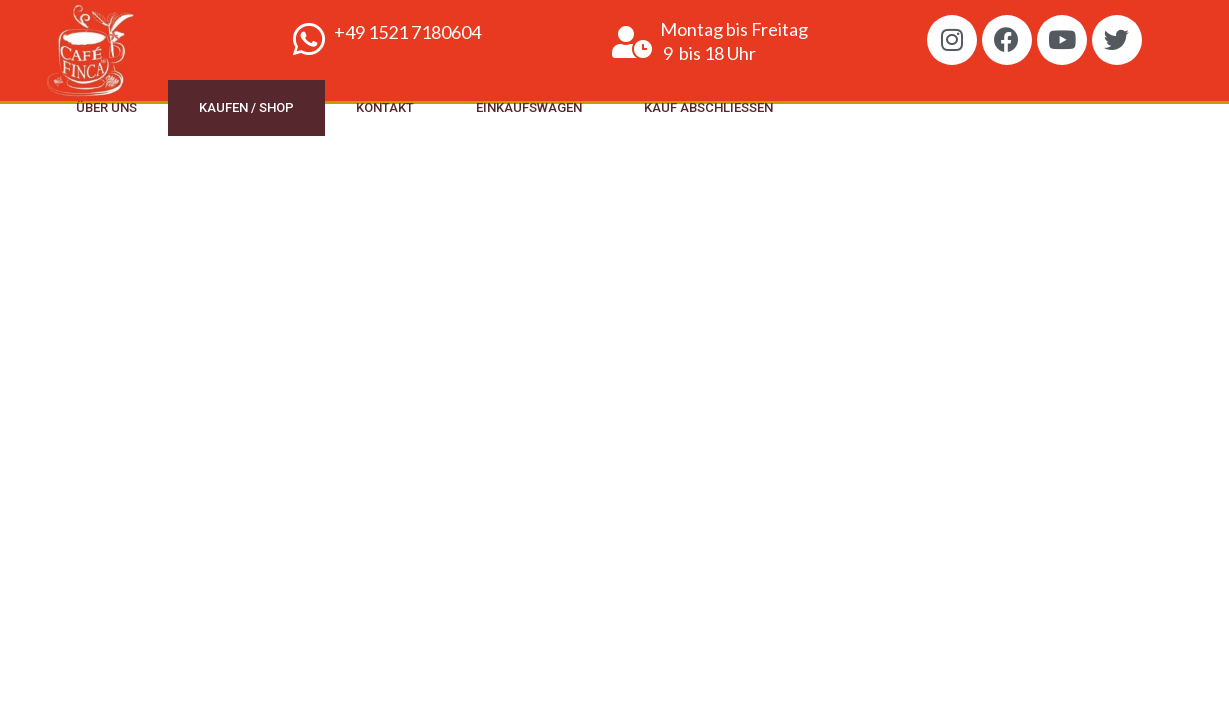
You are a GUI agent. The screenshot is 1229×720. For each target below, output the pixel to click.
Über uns (106, 107)
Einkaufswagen (529, 107)
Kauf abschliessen (708, 107)
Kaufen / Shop (246, 107)
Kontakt (385, 107)
